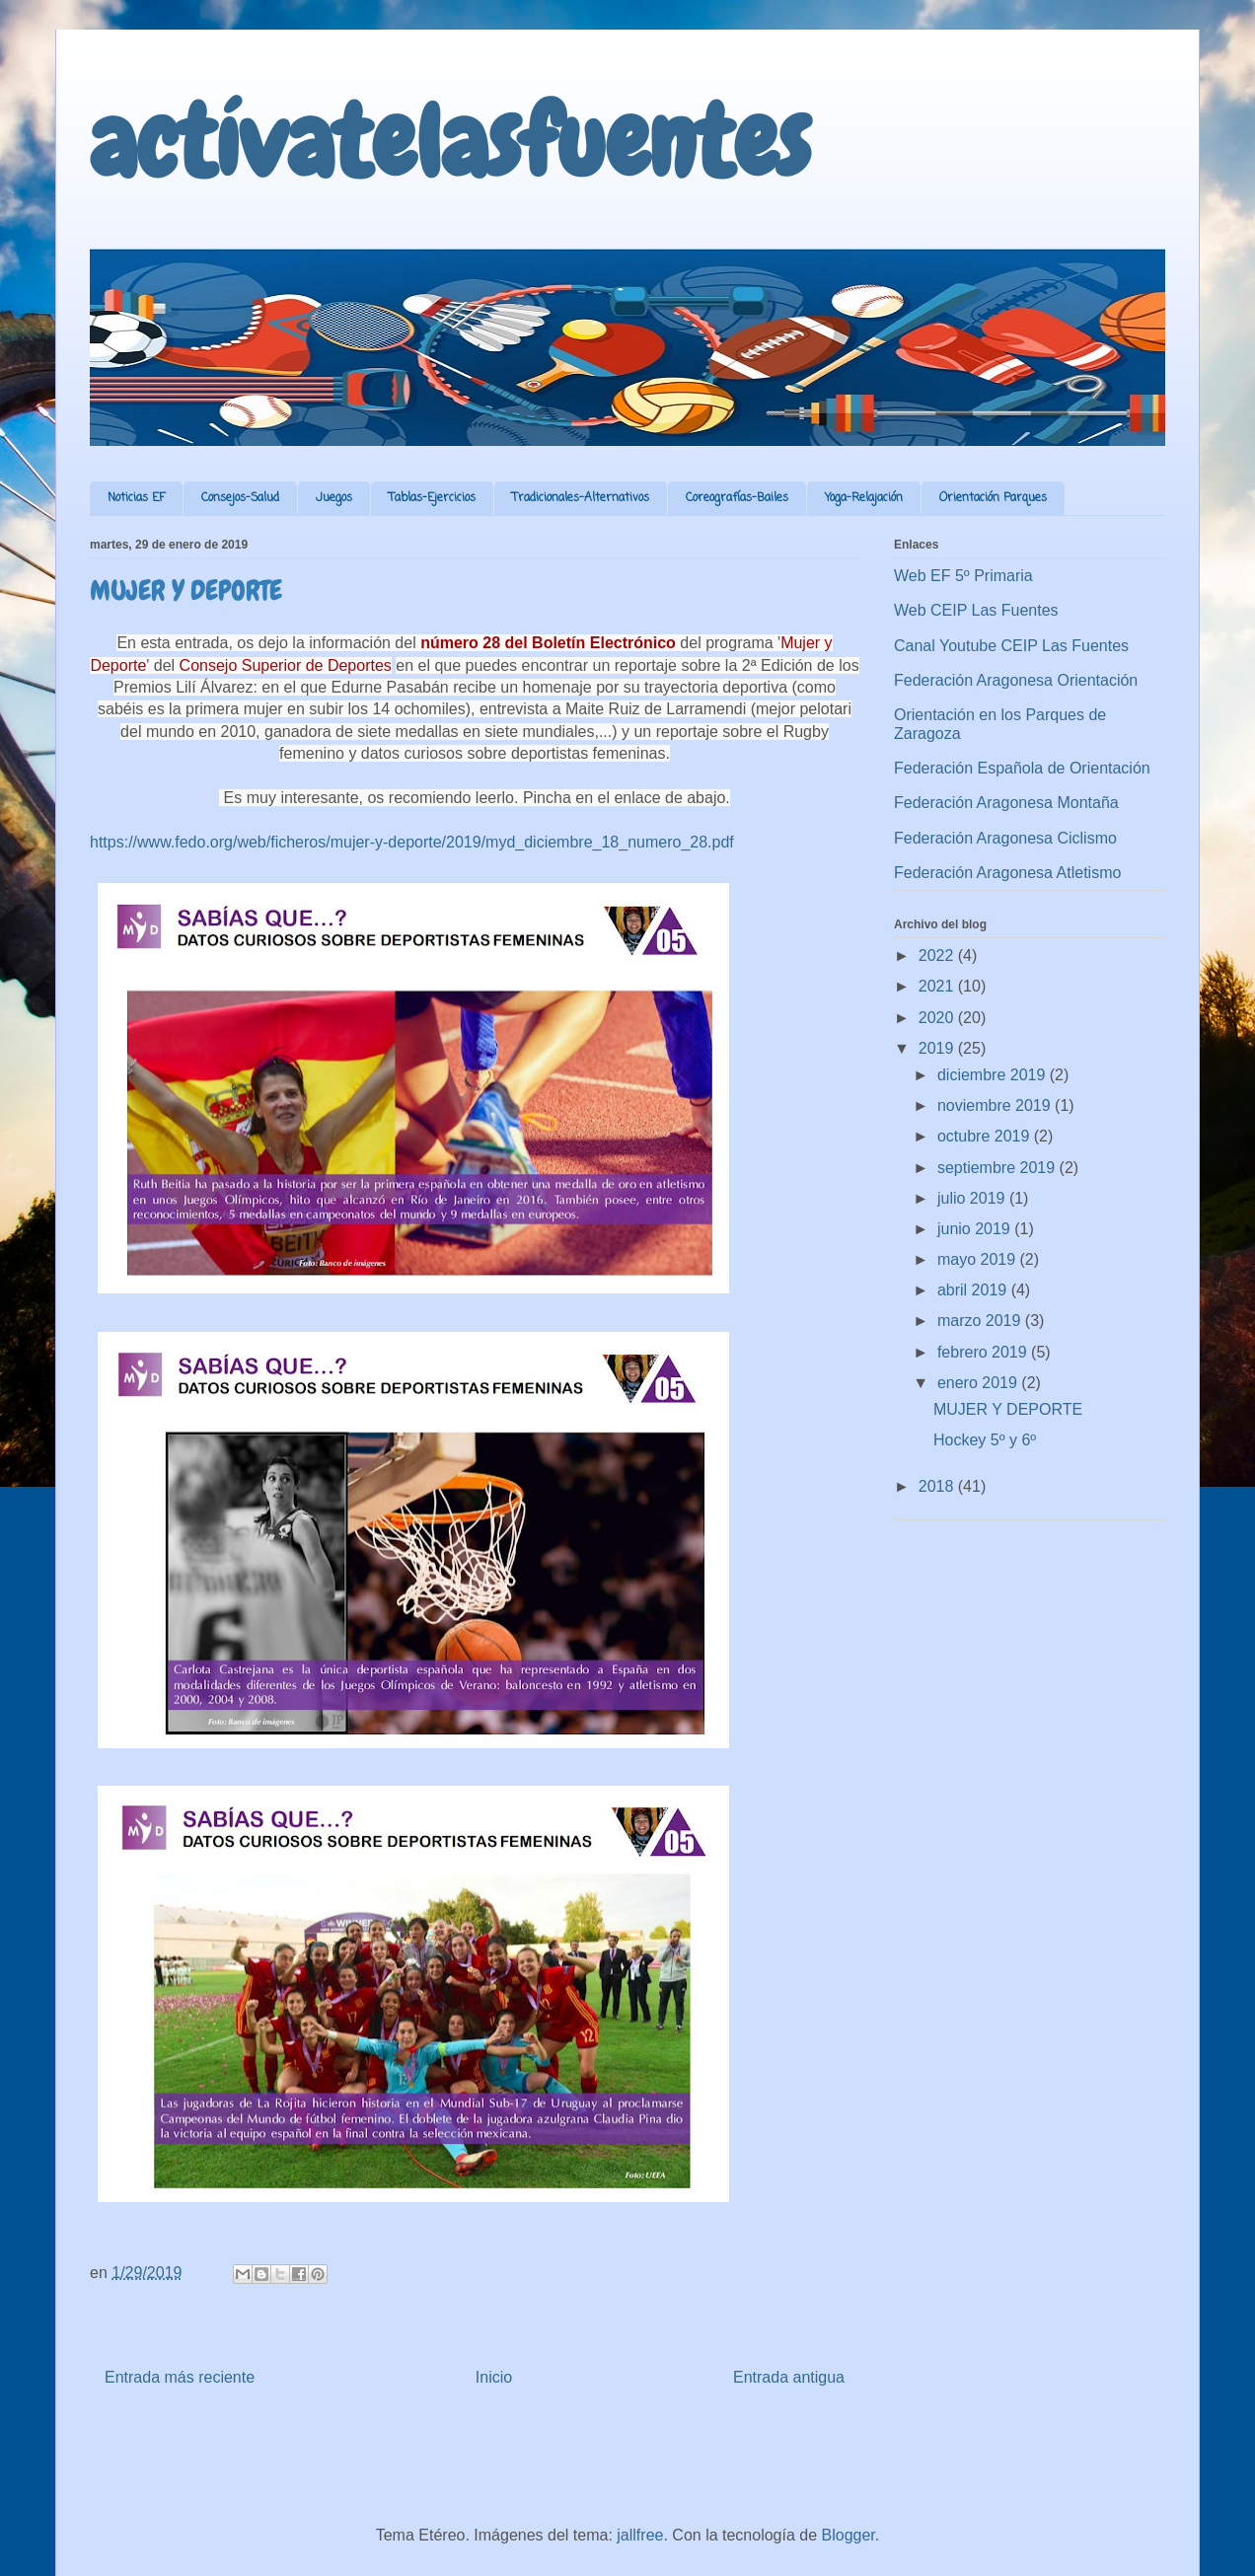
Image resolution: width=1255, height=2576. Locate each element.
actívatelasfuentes (450, 142)
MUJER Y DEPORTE (1007, 1409)
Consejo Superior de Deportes (286, 665)
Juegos (334, 498)
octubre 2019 (985, 1136)
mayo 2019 (978, 1259)
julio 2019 (973, 1198)
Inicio (494, 2377)
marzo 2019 (981, 1320)
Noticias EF (136, 498)
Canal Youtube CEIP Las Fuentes (1011, 645)
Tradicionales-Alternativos (580, 498)
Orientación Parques (993, 498)
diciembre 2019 (993, 1075)
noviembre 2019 (996, 1105)
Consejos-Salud (240, 498)
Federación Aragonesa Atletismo (1007, 872)
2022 (938, 955)
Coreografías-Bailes (737, 498)
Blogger (848, 2535)
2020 (938, 1017)
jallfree (640, 2535)
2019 (938, 1048)
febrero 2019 (984, 1352)
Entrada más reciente (180, 2377)
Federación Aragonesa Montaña (1006, 802)
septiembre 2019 (998, 1167)
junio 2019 (975, 1228)
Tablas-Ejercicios (432, 498)
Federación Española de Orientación (1022, 768)
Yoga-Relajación (864, 498)
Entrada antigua (789, 2377)
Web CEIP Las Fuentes (976, 610)
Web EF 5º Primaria (963, 575)
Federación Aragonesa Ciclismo (1005, 838)
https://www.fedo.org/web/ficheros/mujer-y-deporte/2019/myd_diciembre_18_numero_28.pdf (412, 842)
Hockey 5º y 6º (984, 1440)
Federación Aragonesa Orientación (1016, 680)
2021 (938, 986)
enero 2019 (979, 1382)
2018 (938, 1486)
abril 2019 (974, 1290)
